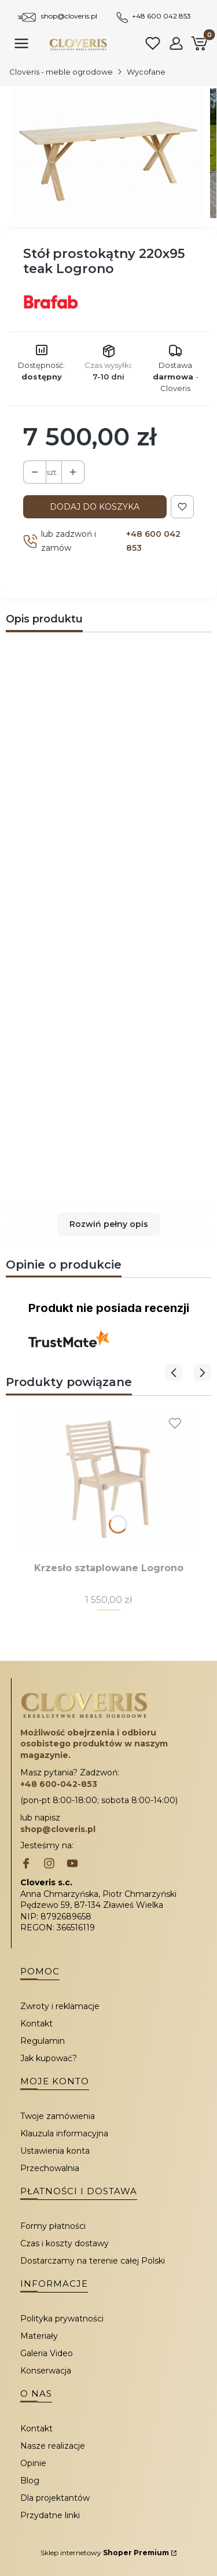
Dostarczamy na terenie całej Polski (92, 2261)
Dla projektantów (55, 2498)
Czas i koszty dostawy (64, 2243)
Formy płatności (53, 2226)
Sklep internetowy (105, 2552)
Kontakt (36, 2023)
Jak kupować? (48, 2058)
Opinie (33, 2463)
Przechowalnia (49, 2168)
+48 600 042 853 (161, 16)
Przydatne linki (50, 2515)
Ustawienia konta (55, 2151)
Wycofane (146, 71)
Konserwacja (45, 2370)
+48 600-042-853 (58, 1784)
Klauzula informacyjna (64, 2133)
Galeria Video (46, 2353)
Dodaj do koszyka (94, 507)
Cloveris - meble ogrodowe (61, 71)
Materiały (39, 2336)
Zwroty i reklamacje (60, 2006)
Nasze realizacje (52, 2446)
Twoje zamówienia (57, 2116)
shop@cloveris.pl (69, 16)
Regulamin (42, 2041)
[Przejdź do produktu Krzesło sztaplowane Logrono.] (108, 1478)
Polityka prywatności (62, 2318)
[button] (108, 1224)
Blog (29, 2480)
